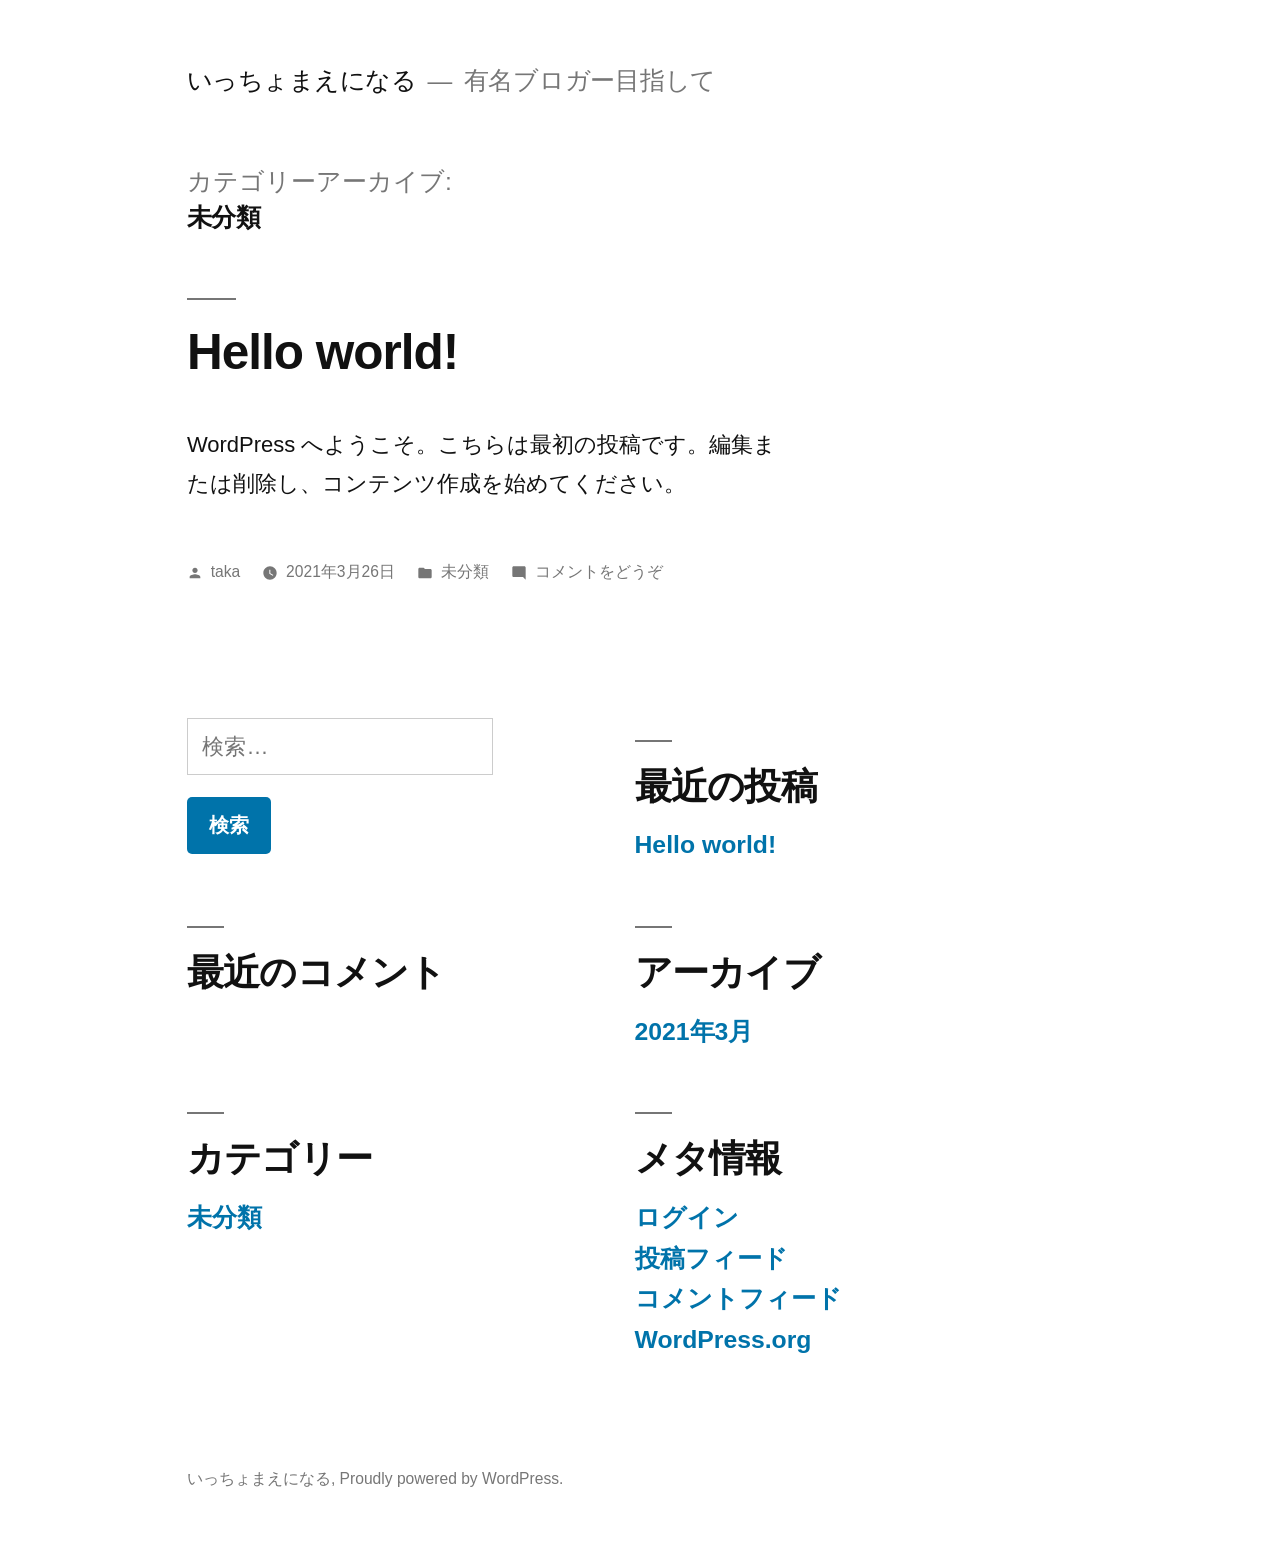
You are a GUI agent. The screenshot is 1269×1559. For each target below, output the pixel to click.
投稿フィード (711, 1258)
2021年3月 (694, 1031)
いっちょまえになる (302, 80)
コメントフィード (738, 1298)
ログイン (687, 1217)
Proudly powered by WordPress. (452, 1478)
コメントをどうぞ (599, 571)
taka (226, 571)
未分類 (465, 571)
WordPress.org (723, 1339)
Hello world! (322, 351)
